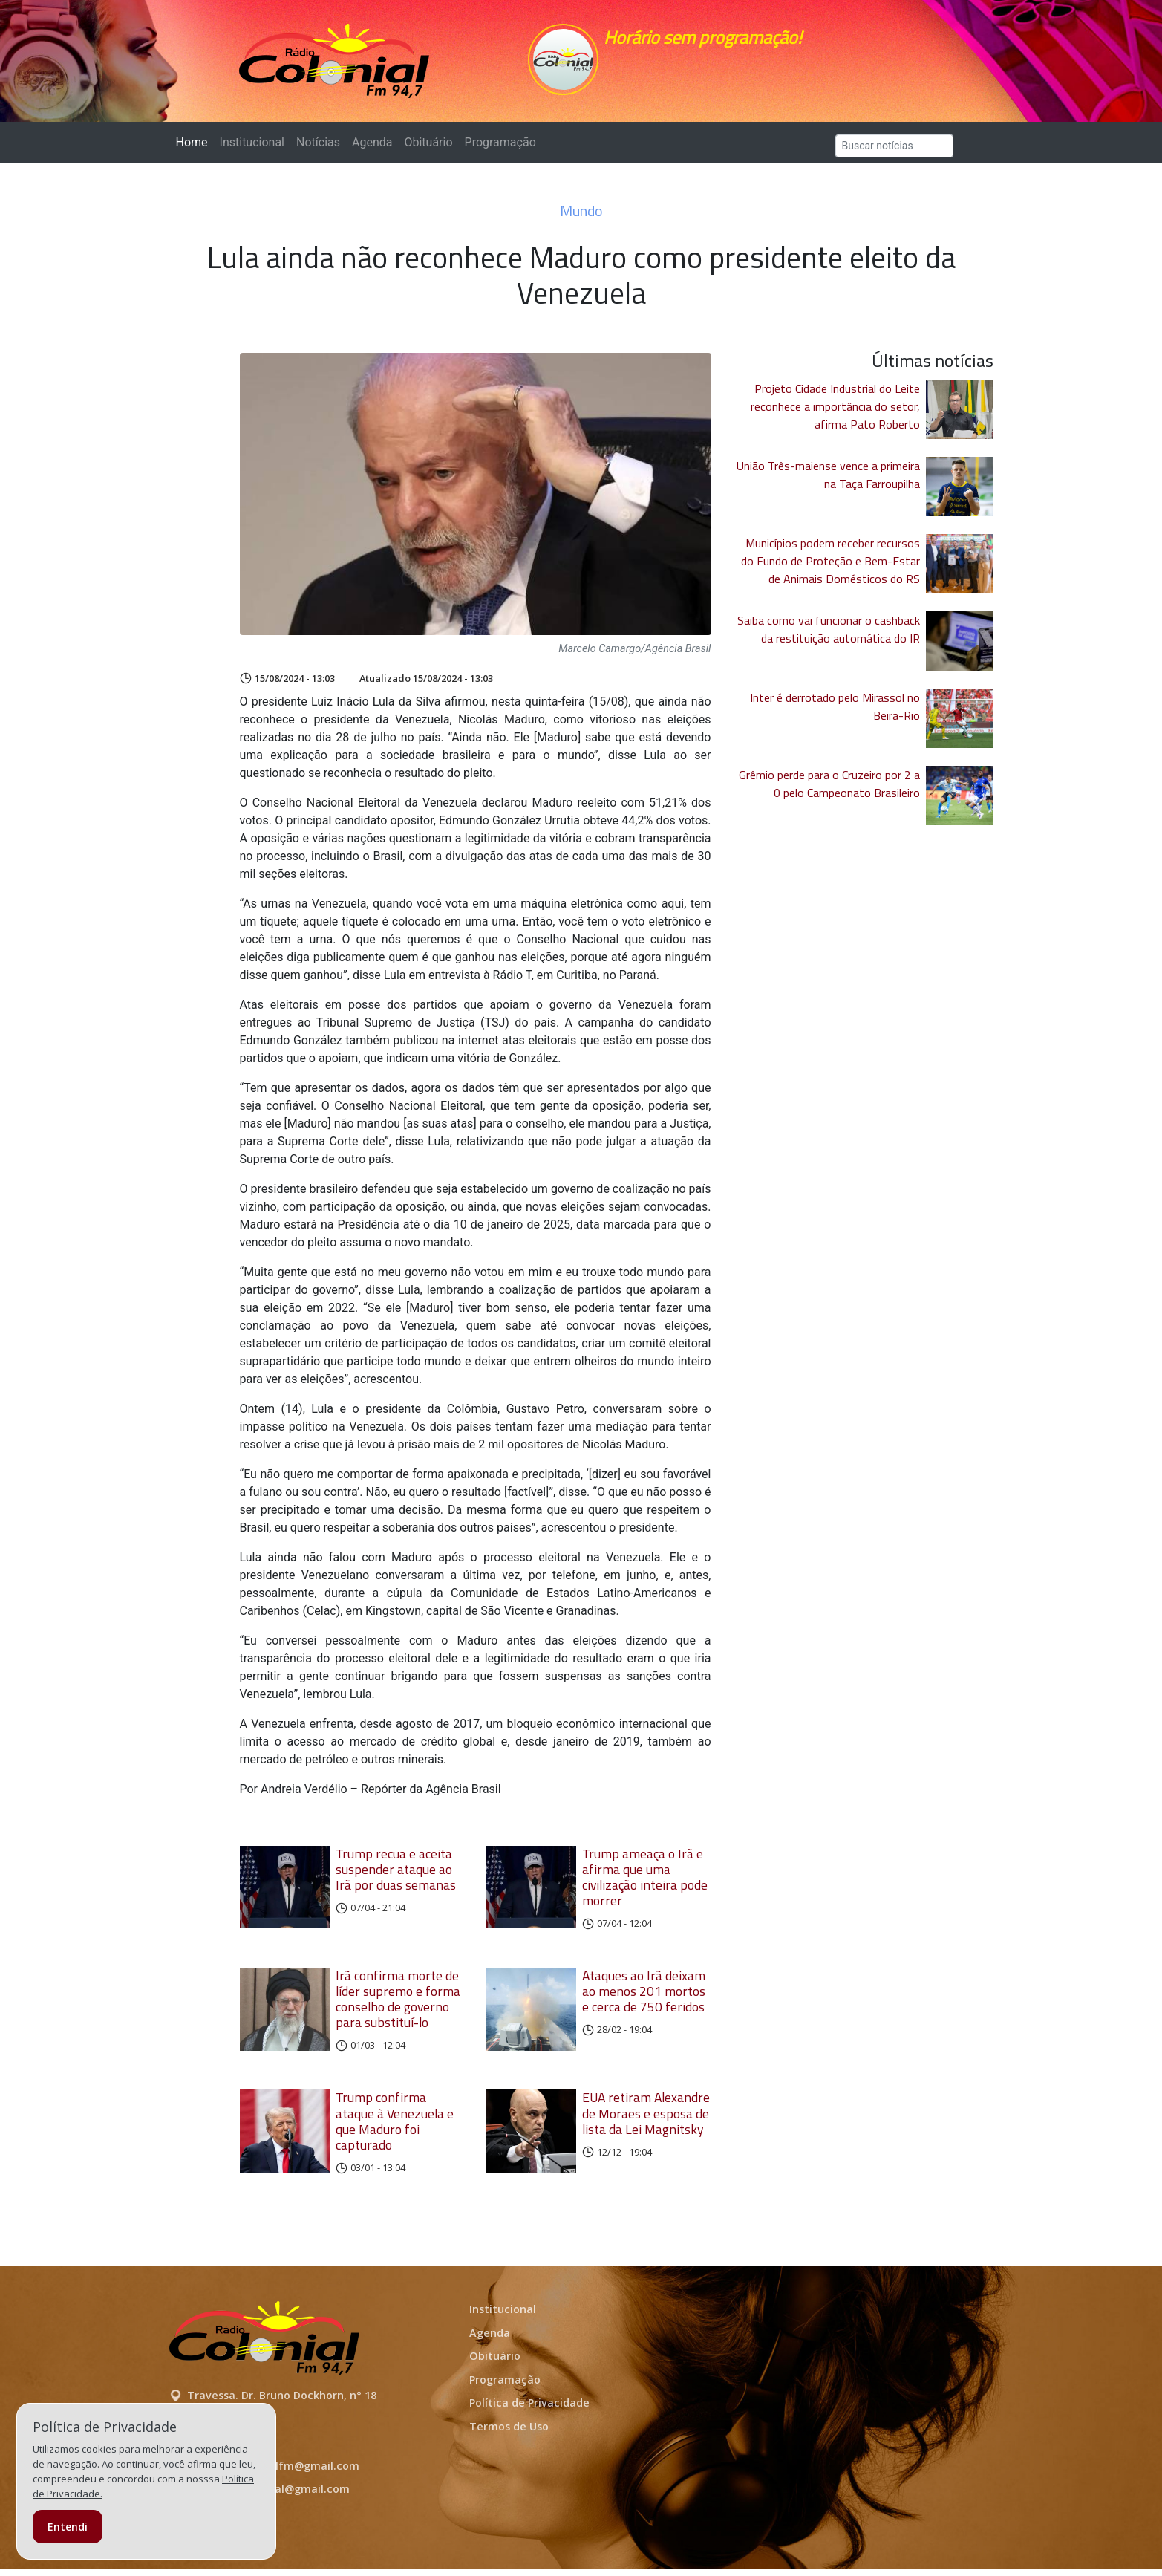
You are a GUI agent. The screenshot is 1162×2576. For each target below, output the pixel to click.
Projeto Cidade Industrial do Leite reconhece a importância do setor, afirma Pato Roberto (835, 413)
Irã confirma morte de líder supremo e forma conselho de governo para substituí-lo (398, 2006)
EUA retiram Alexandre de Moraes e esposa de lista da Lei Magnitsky (646, 2120)
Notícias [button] (318, 150)
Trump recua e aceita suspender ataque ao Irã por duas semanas (396, 1876)
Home (195, 149)
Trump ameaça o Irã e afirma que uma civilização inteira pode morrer (645, 1884)
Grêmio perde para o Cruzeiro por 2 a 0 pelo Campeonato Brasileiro (829, 791)
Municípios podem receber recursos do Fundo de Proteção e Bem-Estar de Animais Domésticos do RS (830, 568)
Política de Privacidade (529, 2410)
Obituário (428, 150)
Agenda (372, 150)
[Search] (894, 153)
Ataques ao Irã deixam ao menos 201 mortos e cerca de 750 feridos (643, 1998)
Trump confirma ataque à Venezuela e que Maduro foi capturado (395, 2128)
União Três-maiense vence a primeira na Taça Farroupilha (828, 482)
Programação (500, 150)
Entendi (68, 2527)
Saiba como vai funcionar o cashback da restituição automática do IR (828, 636)
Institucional (252, 150)
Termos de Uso (509, 2434)
